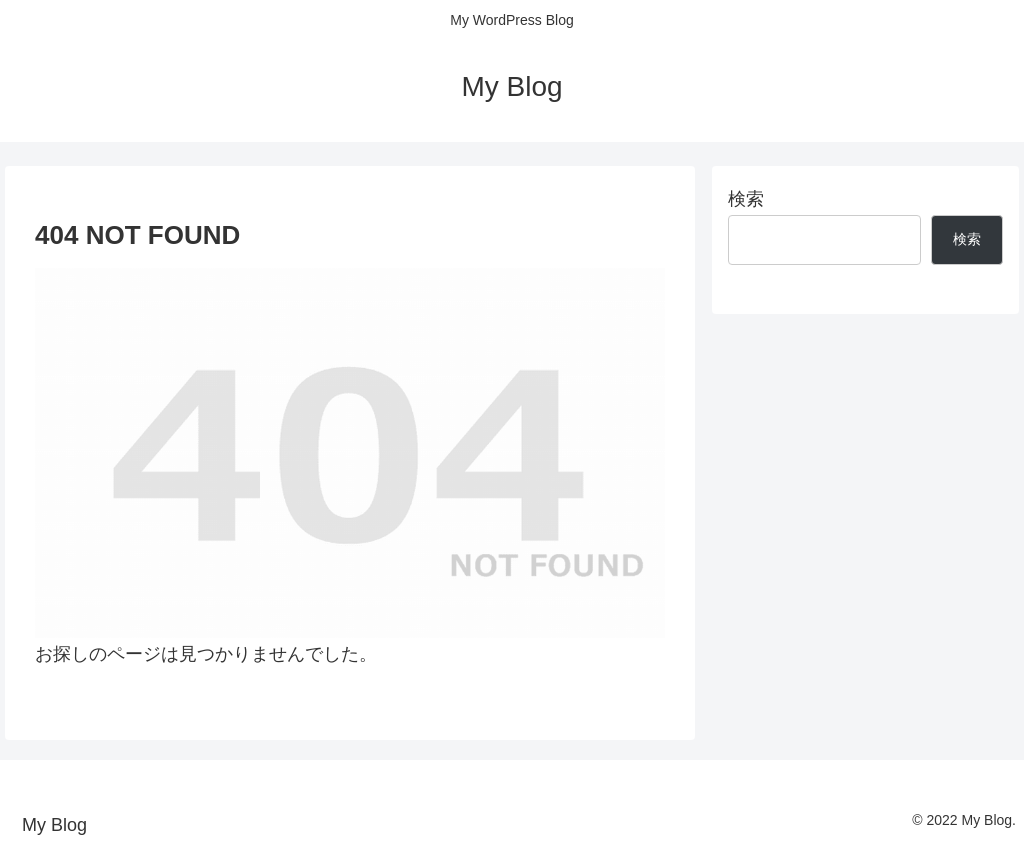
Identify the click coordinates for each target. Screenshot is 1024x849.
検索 (746, 199)
